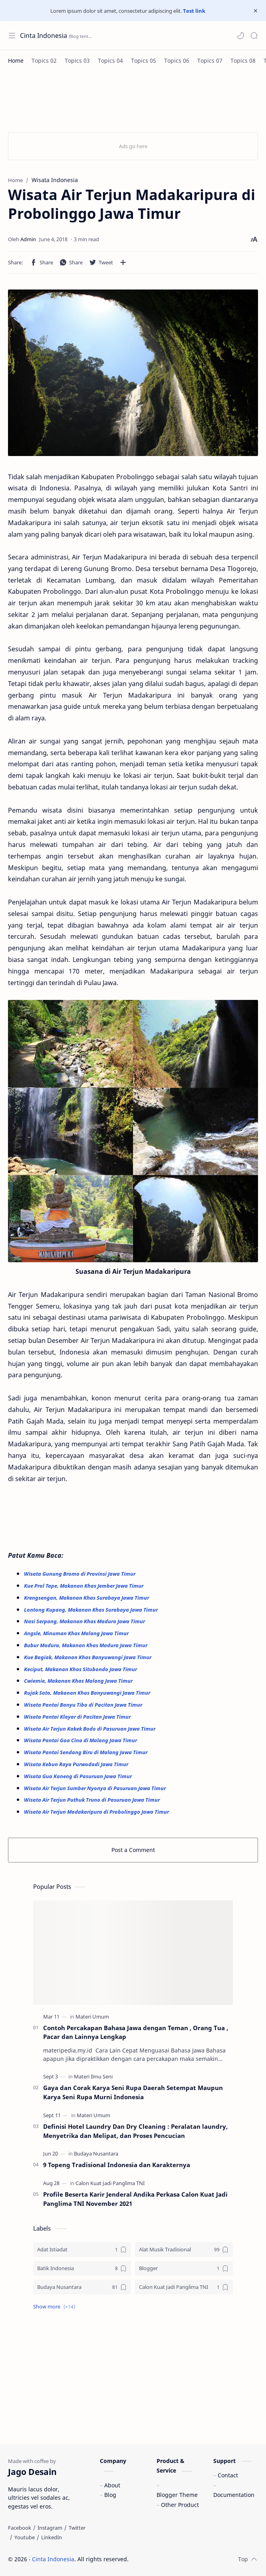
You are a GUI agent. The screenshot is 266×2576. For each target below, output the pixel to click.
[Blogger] (184, 2268)
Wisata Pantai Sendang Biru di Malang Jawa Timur (86, 1752)
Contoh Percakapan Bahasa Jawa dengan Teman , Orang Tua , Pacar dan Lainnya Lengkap (135, 2032)
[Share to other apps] (123, 262)
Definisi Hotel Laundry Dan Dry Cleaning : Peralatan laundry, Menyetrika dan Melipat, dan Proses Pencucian (135, 2131)
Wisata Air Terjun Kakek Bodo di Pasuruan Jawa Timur (90, 1728)
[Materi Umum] (92, 2016)
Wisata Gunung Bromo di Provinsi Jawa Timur (80, 1573)
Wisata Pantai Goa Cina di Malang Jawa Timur (81, 1740)
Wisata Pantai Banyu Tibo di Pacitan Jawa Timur (83, 1704)
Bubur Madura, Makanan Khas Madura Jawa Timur (86, 1645)
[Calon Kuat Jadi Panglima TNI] (110, 2183)
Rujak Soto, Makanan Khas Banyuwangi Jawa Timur (87, 1692)
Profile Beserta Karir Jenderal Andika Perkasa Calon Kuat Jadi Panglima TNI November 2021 (135, 2198)
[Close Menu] (255, 10)
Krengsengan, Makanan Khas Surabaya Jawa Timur (87, 1597)
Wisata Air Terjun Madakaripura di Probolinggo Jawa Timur (96, 1811)
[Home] (16, 60)
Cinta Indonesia (43, 35)
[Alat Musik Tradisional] (184, 2249)
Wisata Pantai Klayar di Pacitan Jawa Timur (78, 1716)
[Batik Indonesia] (82, 2268)
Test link (194, 10)
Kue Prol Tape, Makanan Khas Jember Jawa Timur (84, 1585)
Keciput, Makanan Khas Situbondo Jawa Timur (81, 1669)
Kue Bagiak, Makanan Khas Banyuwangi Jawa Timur (88, 1657)
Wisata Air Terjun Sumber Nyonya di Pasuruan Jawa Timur (95, 1788)
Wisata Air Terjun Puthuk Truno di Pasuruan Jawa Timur (92, 1799)
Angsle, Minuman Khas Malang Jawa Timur (77, 1633)
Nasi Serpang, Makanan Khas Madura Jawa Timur (85, 1621)
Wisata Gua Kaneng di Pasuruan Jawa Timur (78, 1776)
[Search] (254, 36)
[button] (240, 36)
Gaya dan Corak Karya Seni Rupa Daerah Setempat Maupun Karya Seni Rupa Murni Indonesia (133, 2092)
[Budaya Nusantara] (96, 2153)
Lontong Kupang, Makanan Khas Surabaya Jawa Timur (91, 1609)
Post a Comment (133, 1850)
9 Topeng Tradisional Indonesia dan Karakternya (116, 2165)
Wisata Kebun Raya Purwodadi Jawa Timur (76, 1764)
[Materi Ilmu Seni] (93, 2076)
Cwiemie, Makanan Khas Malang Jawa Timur (79, 1680)
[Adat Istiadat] (82, 2249)
